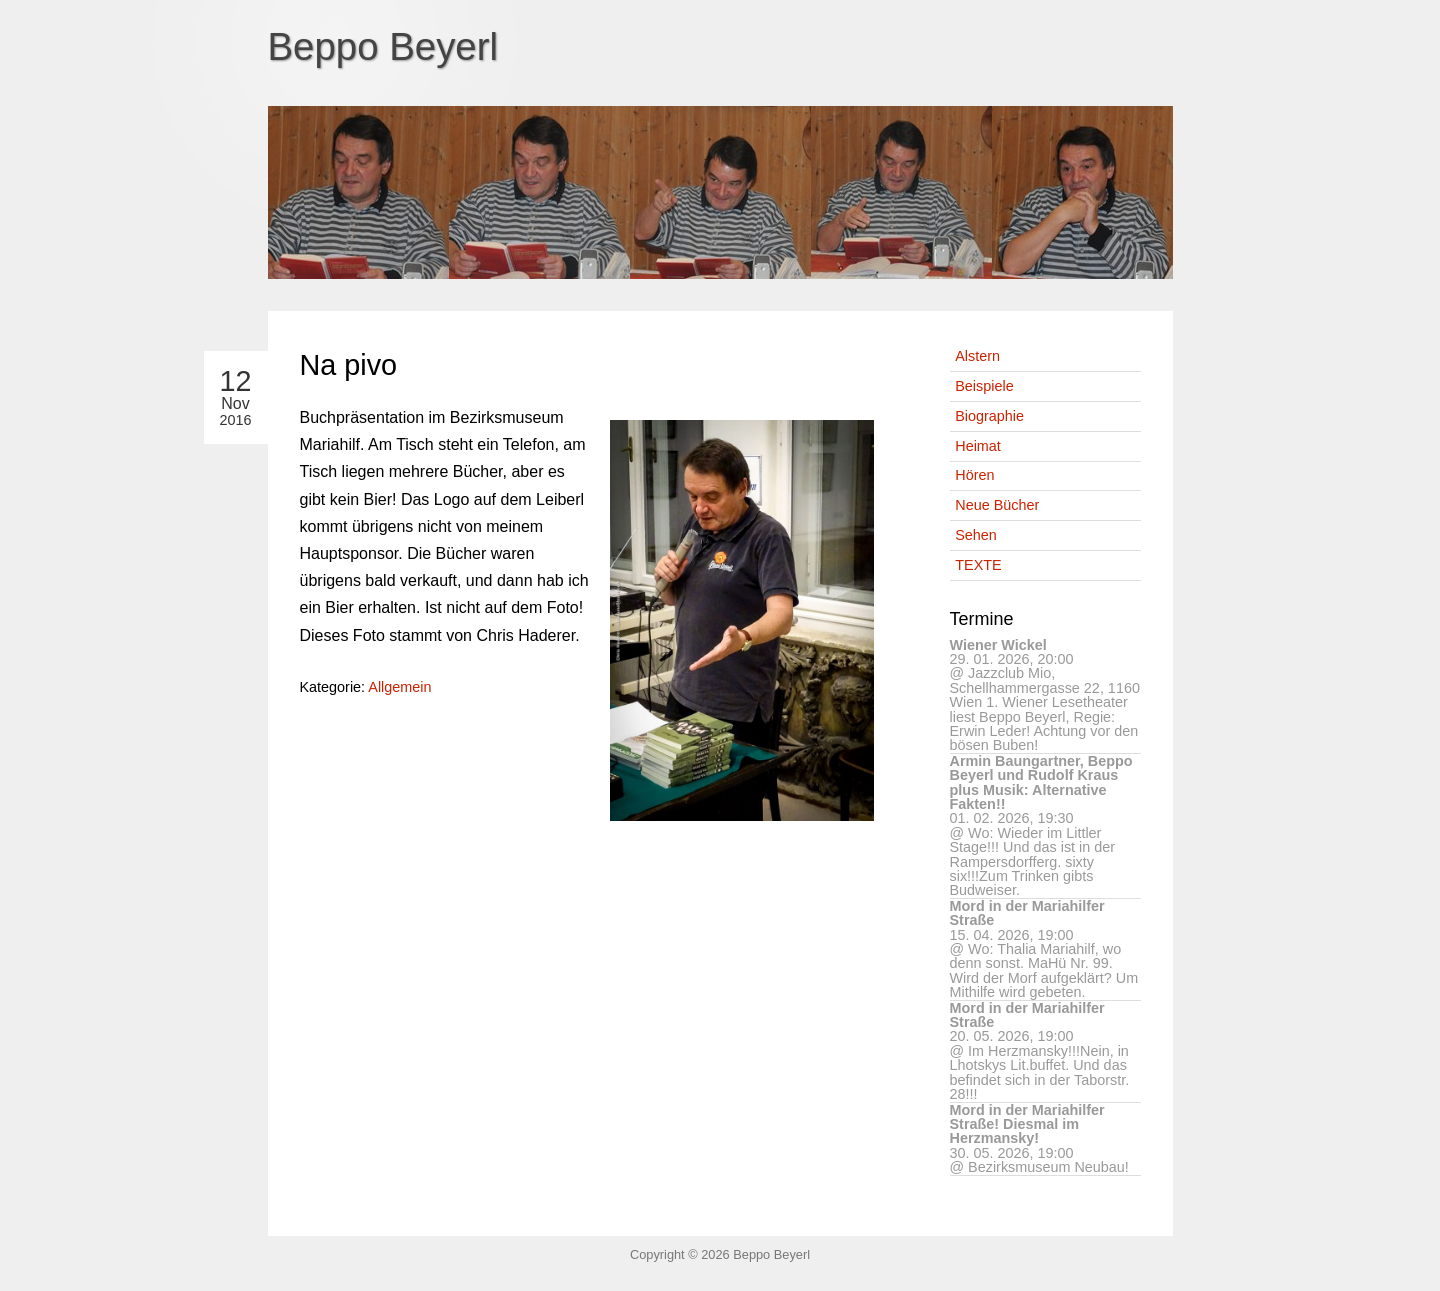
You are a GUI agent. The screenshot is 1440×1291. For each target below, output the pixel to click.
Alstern (977, 356)
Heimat (978, 446)
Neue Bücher (997, 505)
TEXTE (978, 565)
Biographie (989, 416)
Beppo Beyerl (383, 46)
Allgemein (399, 687)
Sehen (976, 535)
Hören (974, 475)
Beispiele (984, 386)
